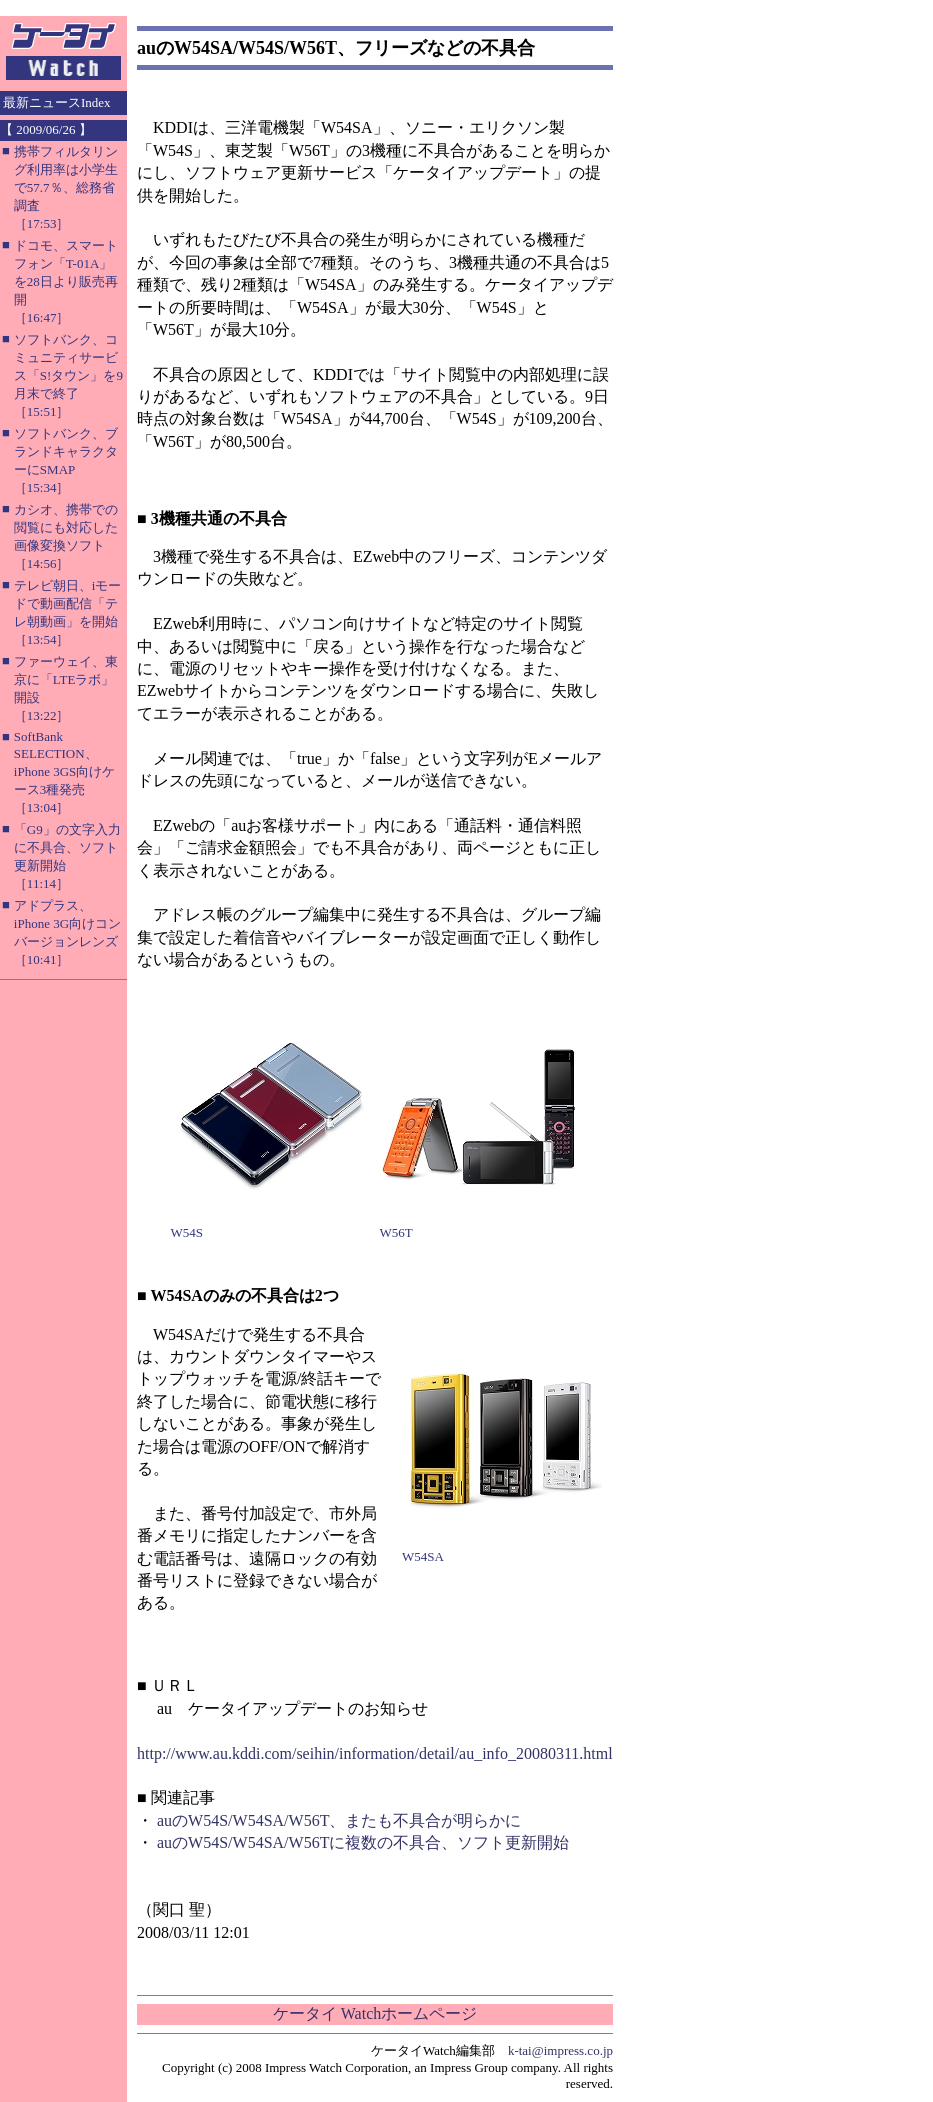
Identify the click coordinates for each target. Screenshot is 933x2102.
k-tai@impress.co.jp (560, 2050)
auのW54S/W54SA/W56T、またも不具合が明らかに (339, 1820)
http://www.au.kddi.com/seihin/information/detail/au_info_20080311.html (375, 1753)
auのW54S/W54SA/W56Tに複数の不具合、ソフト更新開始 (363, 1842)
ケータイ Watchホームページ (375, 2013)
